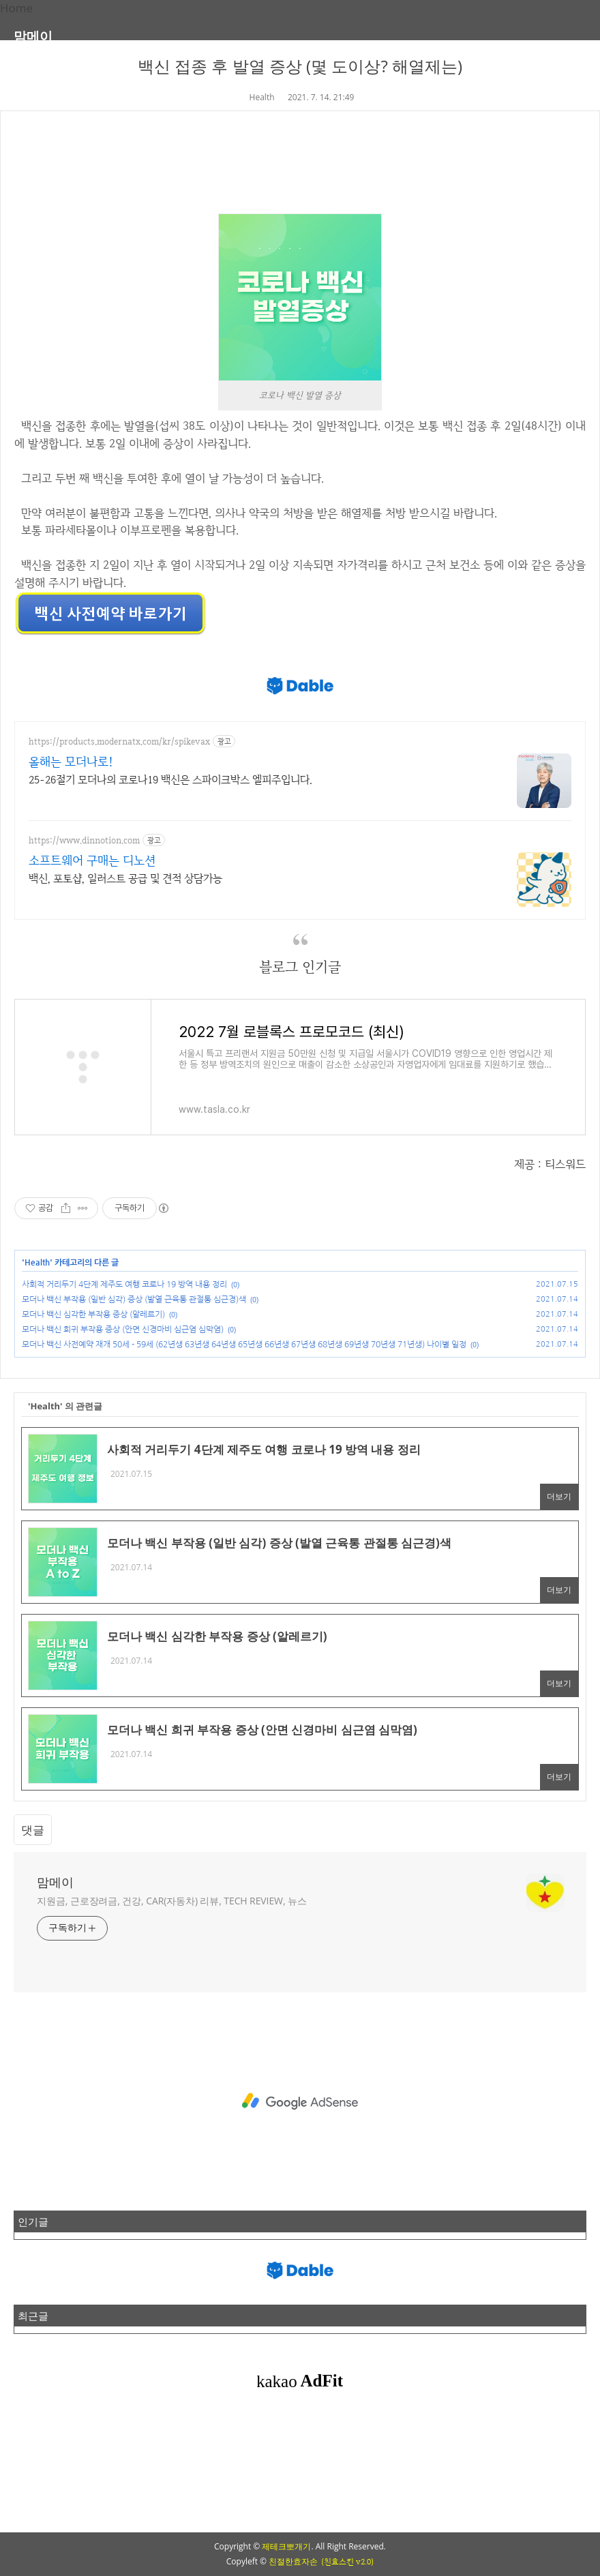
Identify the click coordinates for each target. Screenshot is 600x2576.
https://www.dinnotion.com (84, 840)
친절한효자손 (293, 2561)
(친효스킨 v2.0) (347, 2561)
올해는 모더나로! (71, 761)
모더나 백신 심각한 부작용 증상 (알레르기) (93, 1315)
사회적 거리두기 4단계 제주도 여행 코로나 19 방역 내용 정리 (124, 1284)
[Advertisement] (300, 2101)
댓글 (32, 1830)
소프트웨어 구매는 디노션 (92, 860)
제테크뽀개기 (286, 2546)
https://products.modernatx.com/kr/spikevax (119, 741)
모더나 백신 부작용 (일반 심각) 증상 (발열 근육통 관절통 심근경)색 (134, 1300)
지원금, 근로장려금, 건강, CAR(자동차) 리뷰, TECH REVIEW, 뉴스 (172, 1900)
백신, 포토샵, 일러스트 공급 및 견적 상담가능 (125, 878)
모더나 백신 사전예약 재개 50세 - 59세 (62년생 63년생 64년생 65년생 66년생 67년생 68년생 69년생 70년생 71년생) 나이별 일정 (244, 1345)
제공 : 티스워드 (550, 1163)
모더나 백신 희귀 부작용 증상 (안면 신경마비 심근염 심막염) (123, 1330)
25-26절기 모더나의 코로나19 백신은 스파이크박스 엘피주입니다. (170, 780)
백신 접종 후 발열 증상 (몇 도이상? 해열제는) (300, 66)
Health (262, 97)
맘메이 (33, 36)
